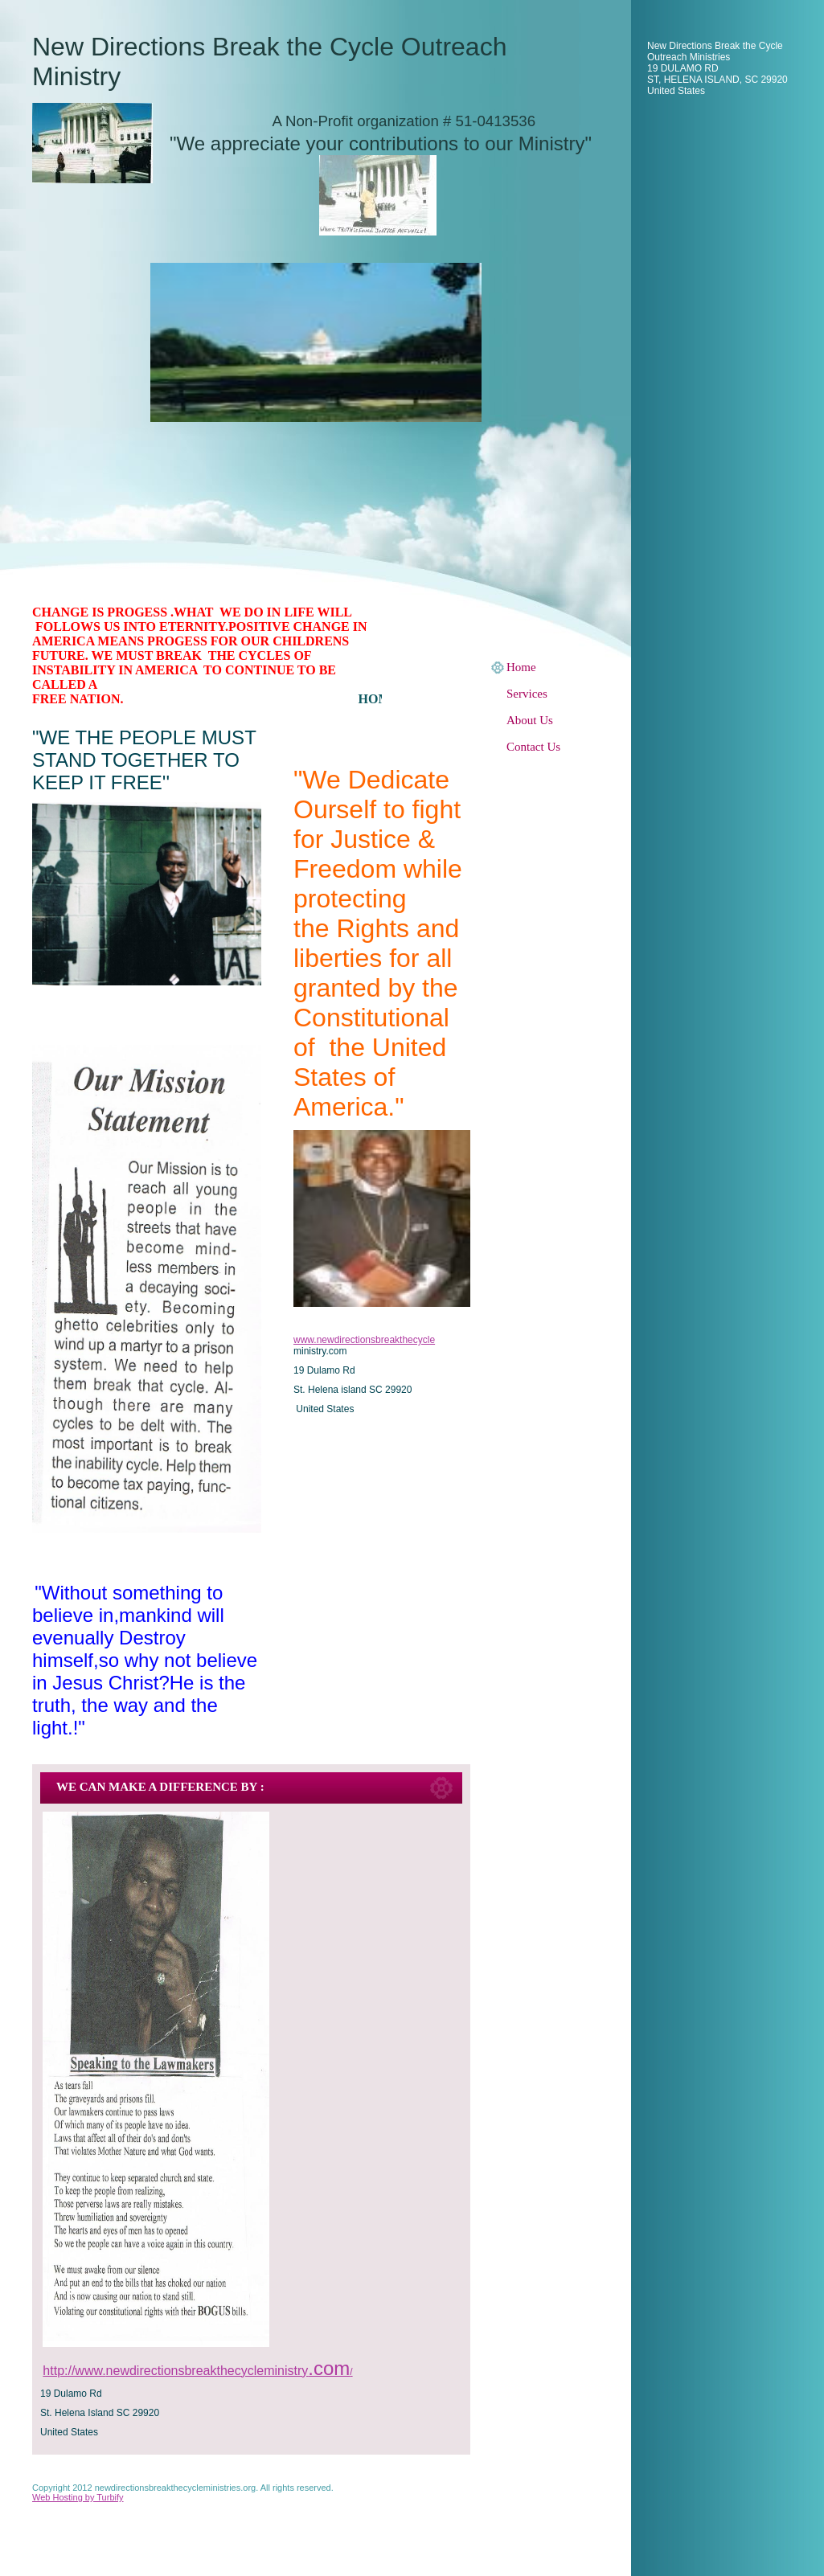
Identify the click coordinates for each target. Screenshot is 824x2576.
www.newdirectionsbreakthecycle (364, 1339)
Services (526, 693)
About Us (529, 720)
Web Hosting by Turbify (78, 2497)
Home (521, 667)
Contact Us (533, 746)
